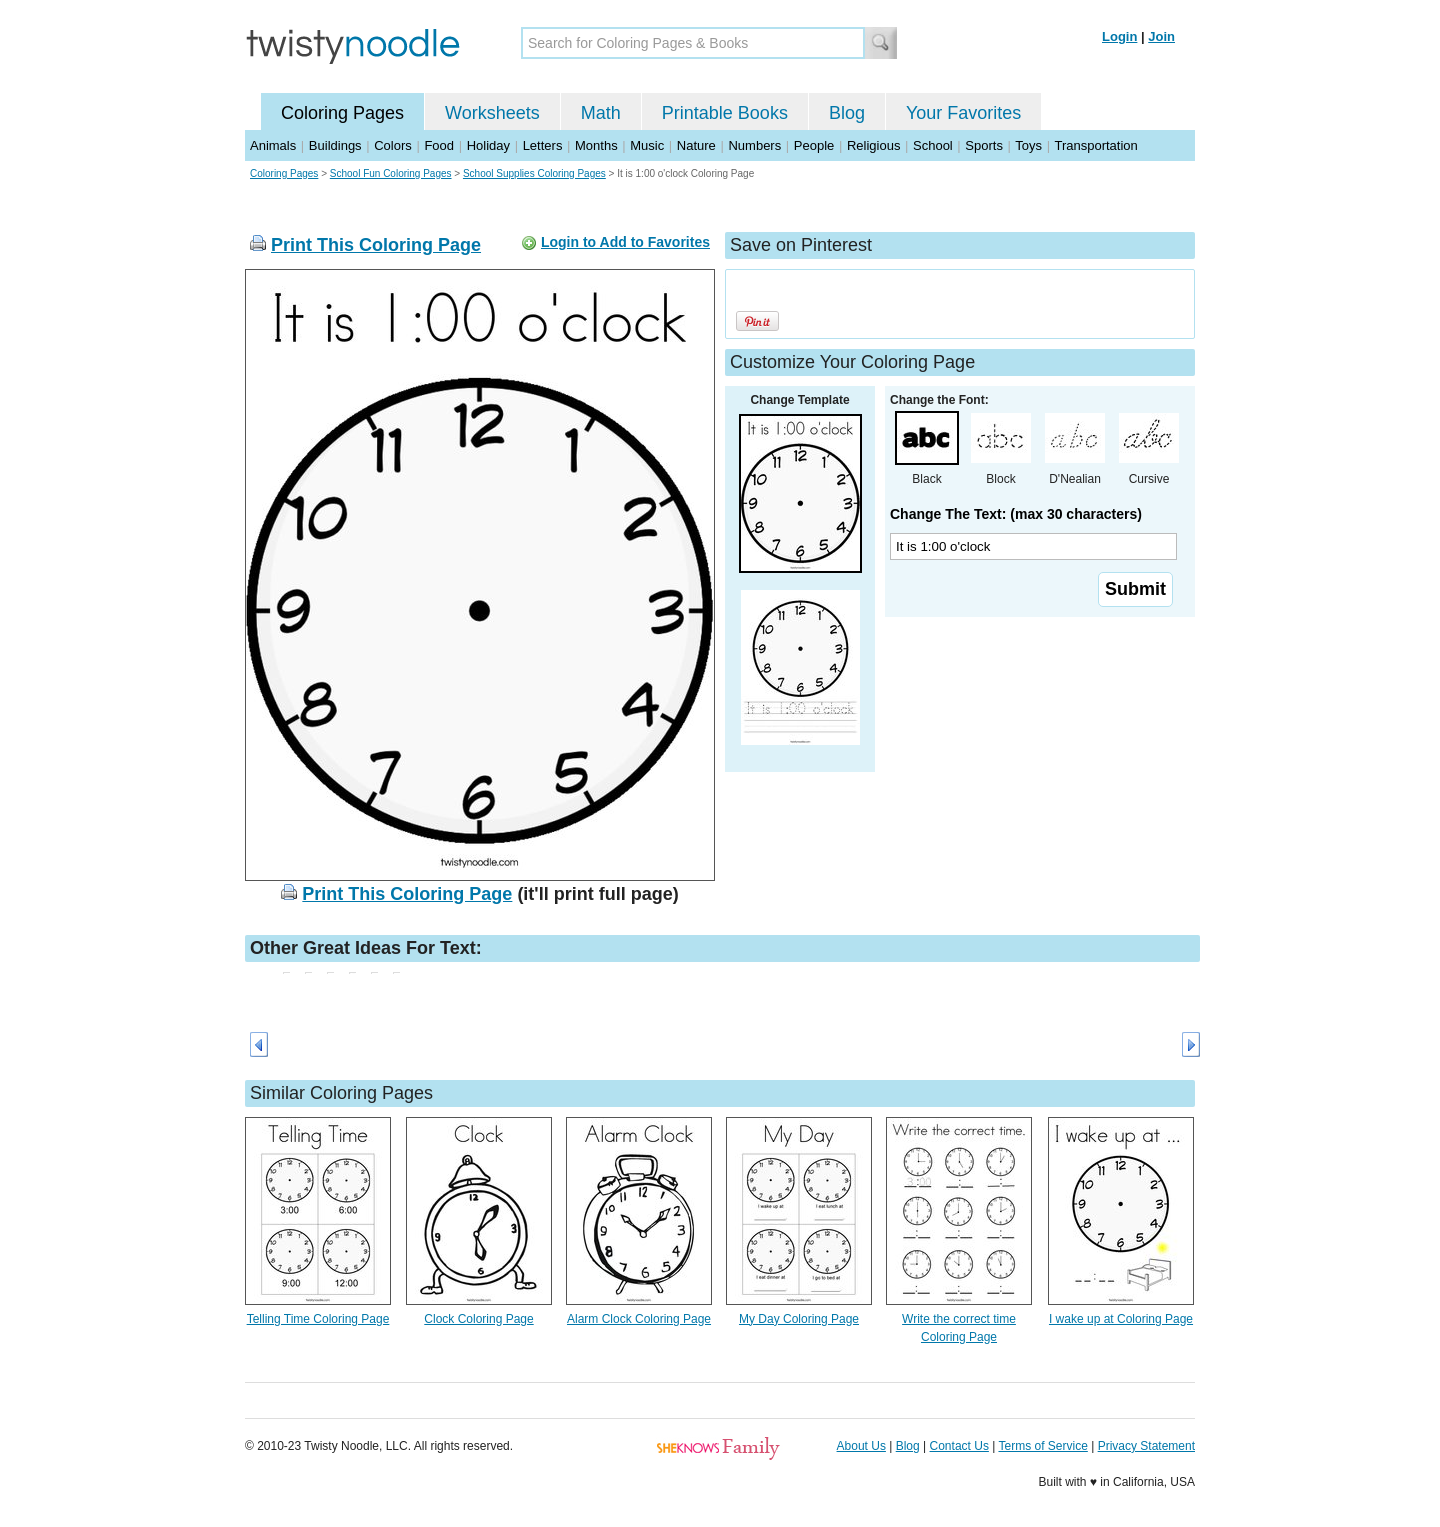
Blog (847, 113)
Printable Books (725, 113)
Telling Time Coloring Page (318, 1319)
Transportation (1095, 145)
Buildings (335, 145)
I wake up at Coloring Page (1121, 1319)
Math (601, 113)
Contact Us (959, 1446)
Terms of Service (1042, 1446)
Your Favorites (963, 113)
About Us (861, 1446)
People (814, 145)
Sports (984, 145)
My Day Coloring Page (799, 1319)
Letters (543, 145)
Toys (1028, 145)
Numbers (754, 145)
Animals (273, 145)
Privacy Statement (1146, 1446)
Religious (873, 145)
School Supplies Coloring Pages (534, 173)
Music (647, 145)
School (933, 145)
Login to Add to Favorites (625, 242)
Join (1161, 36)
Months (596, 145)
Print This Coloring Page (376, 245)
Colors (393, 145)
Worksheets (492, 113)
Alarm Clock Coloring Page (639, 1319)
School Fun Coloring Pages (391, 173)
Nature (696, 145)
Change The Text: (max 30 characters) (1016, 514)
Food (439, 145)
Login (1119, 36)
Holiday (488, 145)
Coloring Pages (342, 113)
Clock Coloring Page (478, 1319)
